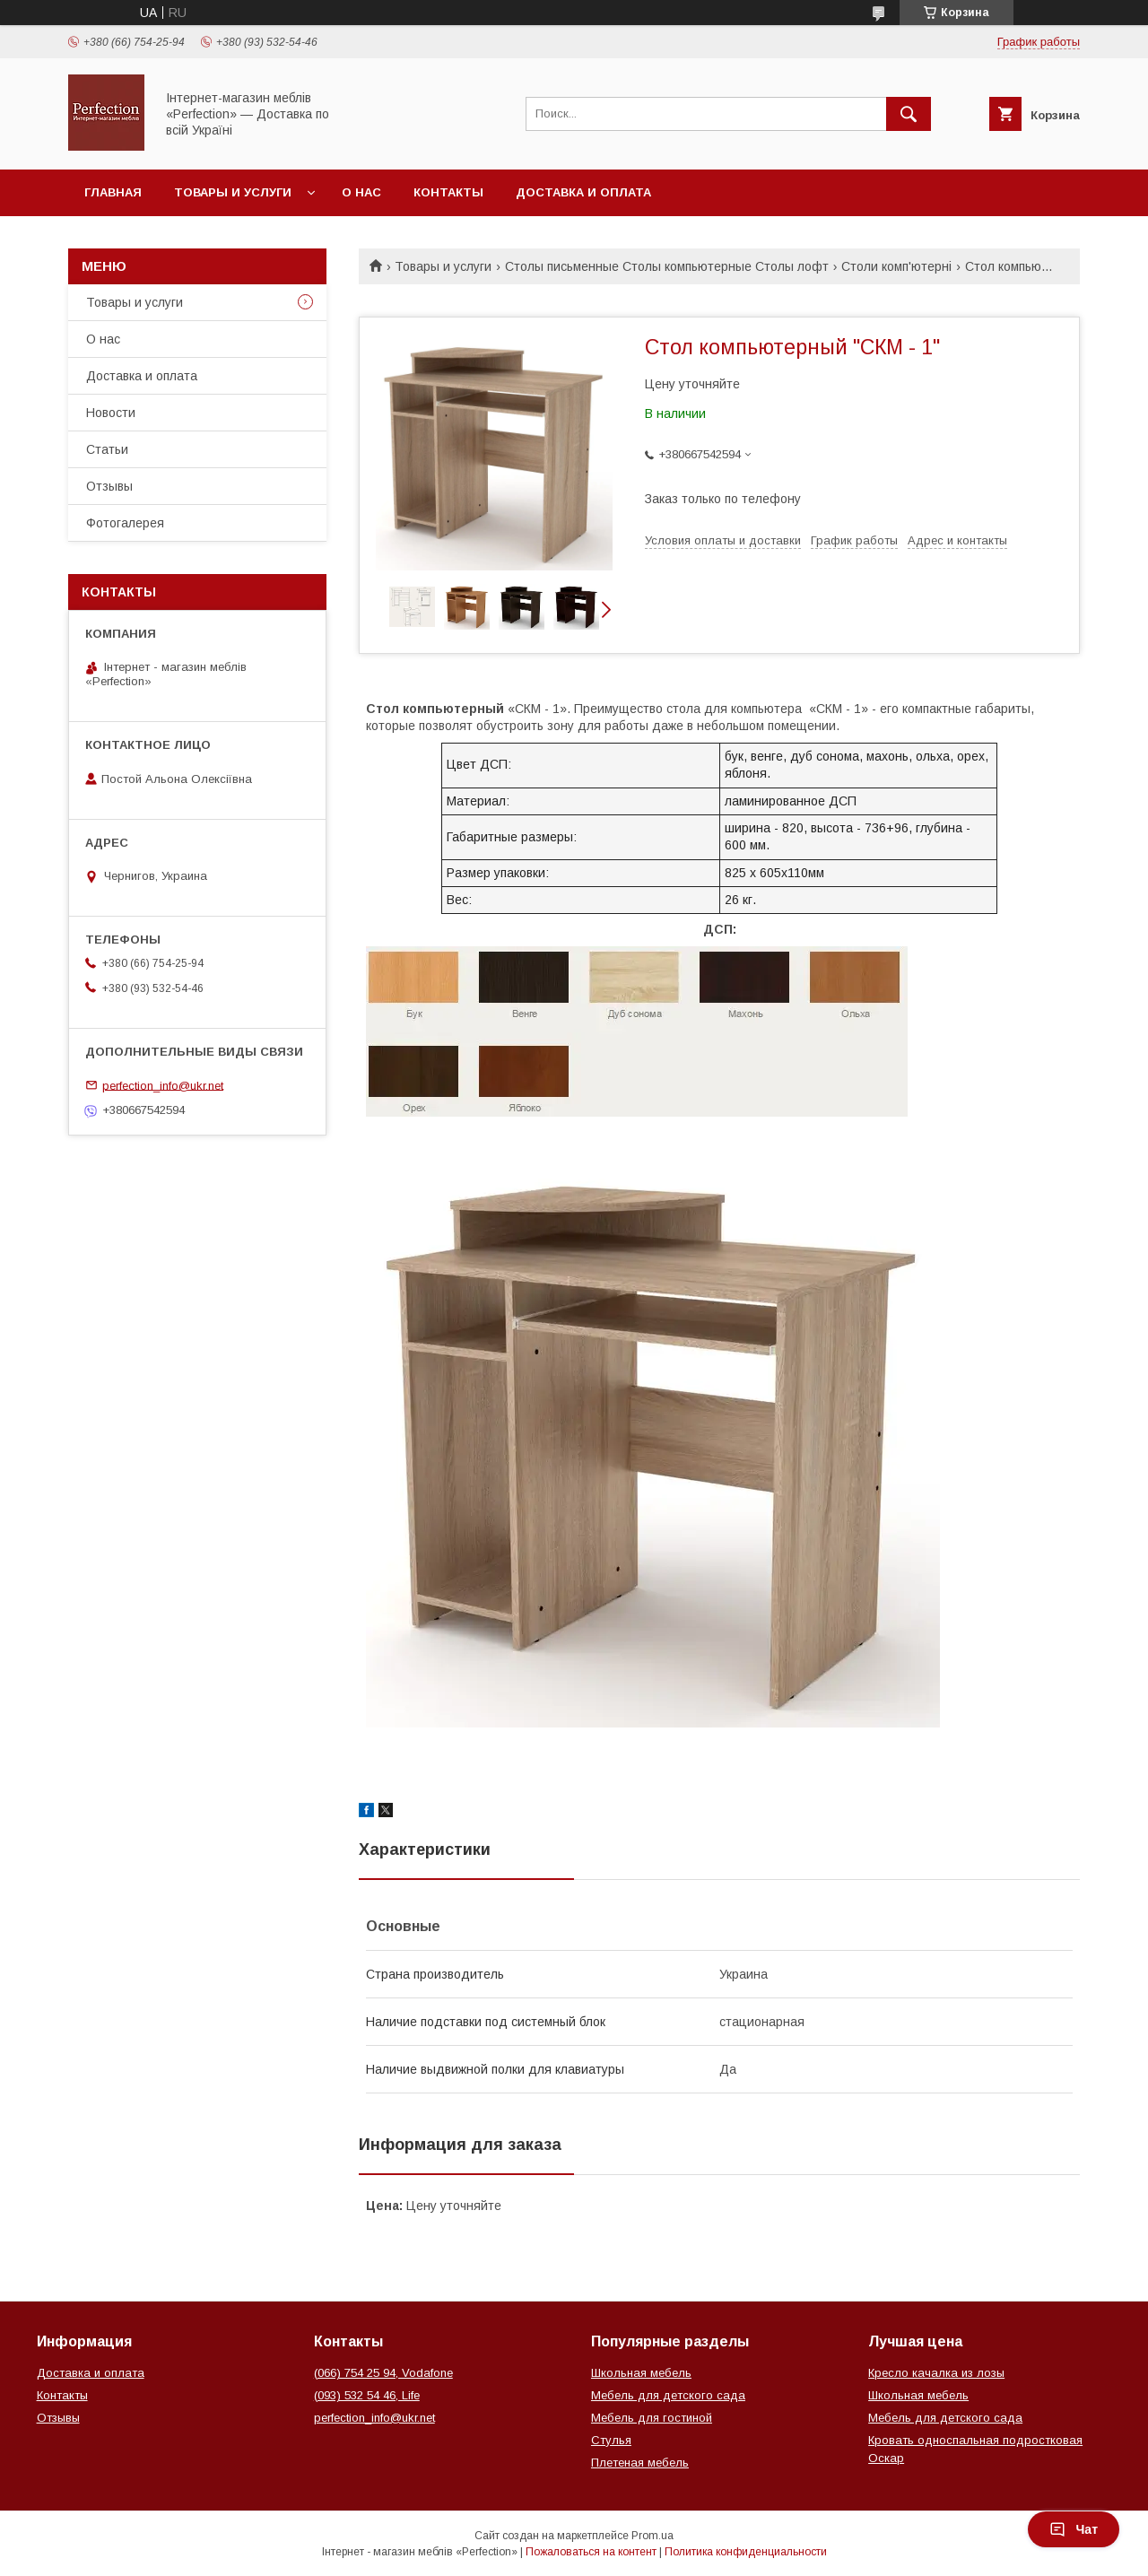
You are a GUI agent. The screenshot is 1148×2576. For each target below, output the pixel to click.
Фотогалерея (125, 523)
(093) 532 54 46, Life (367, 2395)
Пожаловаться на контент (591, 2552)
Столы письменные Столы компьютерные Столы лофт (667, 266)
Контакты (448, 192)
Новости (110, 412)
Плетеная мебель (640, 2462)
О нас (361, 192)
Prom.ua (652, 2535)
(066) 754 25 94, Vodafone (383, 2373)
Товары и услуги (232, 192)
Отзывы (109, 486)
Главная (113, 192)
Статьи (107, 449)
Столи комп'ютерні (896, 266)
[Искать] (908, 114)
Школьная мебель (641, 2373)
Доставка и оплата (583, 192)
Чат (1073, 2529)
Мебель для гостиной (651, 2417)
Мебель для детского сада (668, 2395)
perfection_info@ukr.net (162, 1085)
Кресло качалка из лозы (936, 2373)
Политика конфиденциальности (746, 2552)
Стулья (611, 2440)
